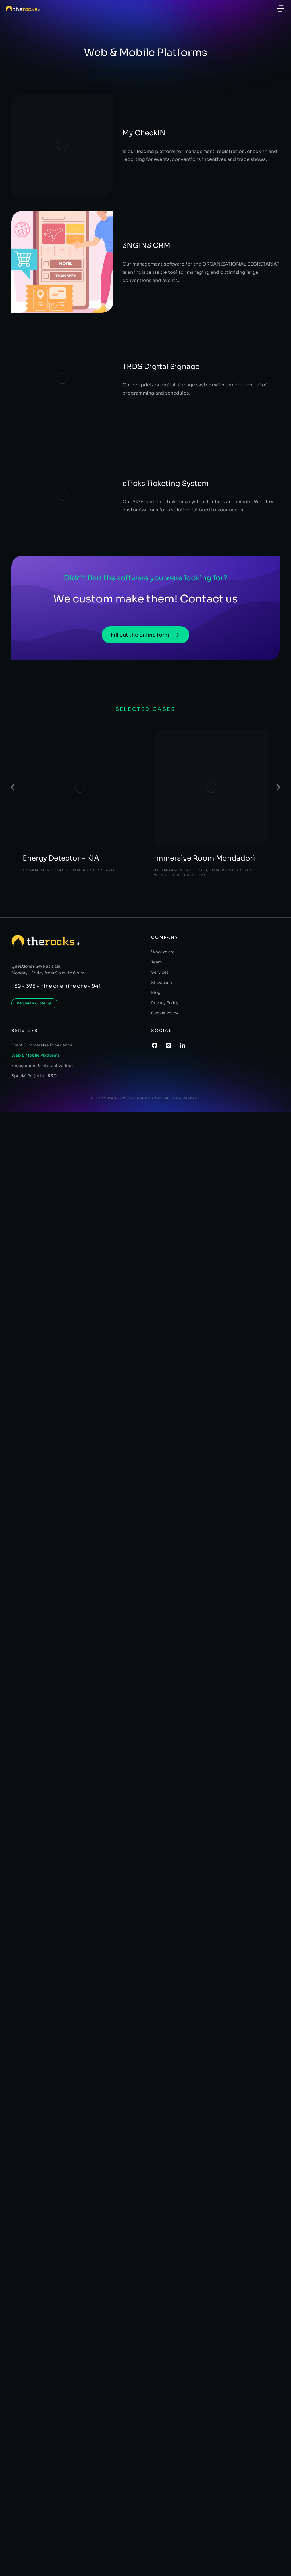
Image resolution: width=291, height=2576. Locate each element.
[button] (280, 8)
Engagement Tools (47, 838)
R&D (115, 838)
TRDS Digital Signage (131, 334)
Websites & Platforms (182, 843)
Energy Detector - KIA (62, 826)
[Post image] (80, 756)
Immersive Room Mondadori (205, 826)
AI (156, 838)
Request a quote (34, 971)
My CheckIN (114, 116)
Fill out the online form (145, 603)
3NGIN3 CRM (117, 225)
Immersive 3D (91, 838)
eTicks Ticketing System (136, 443)
